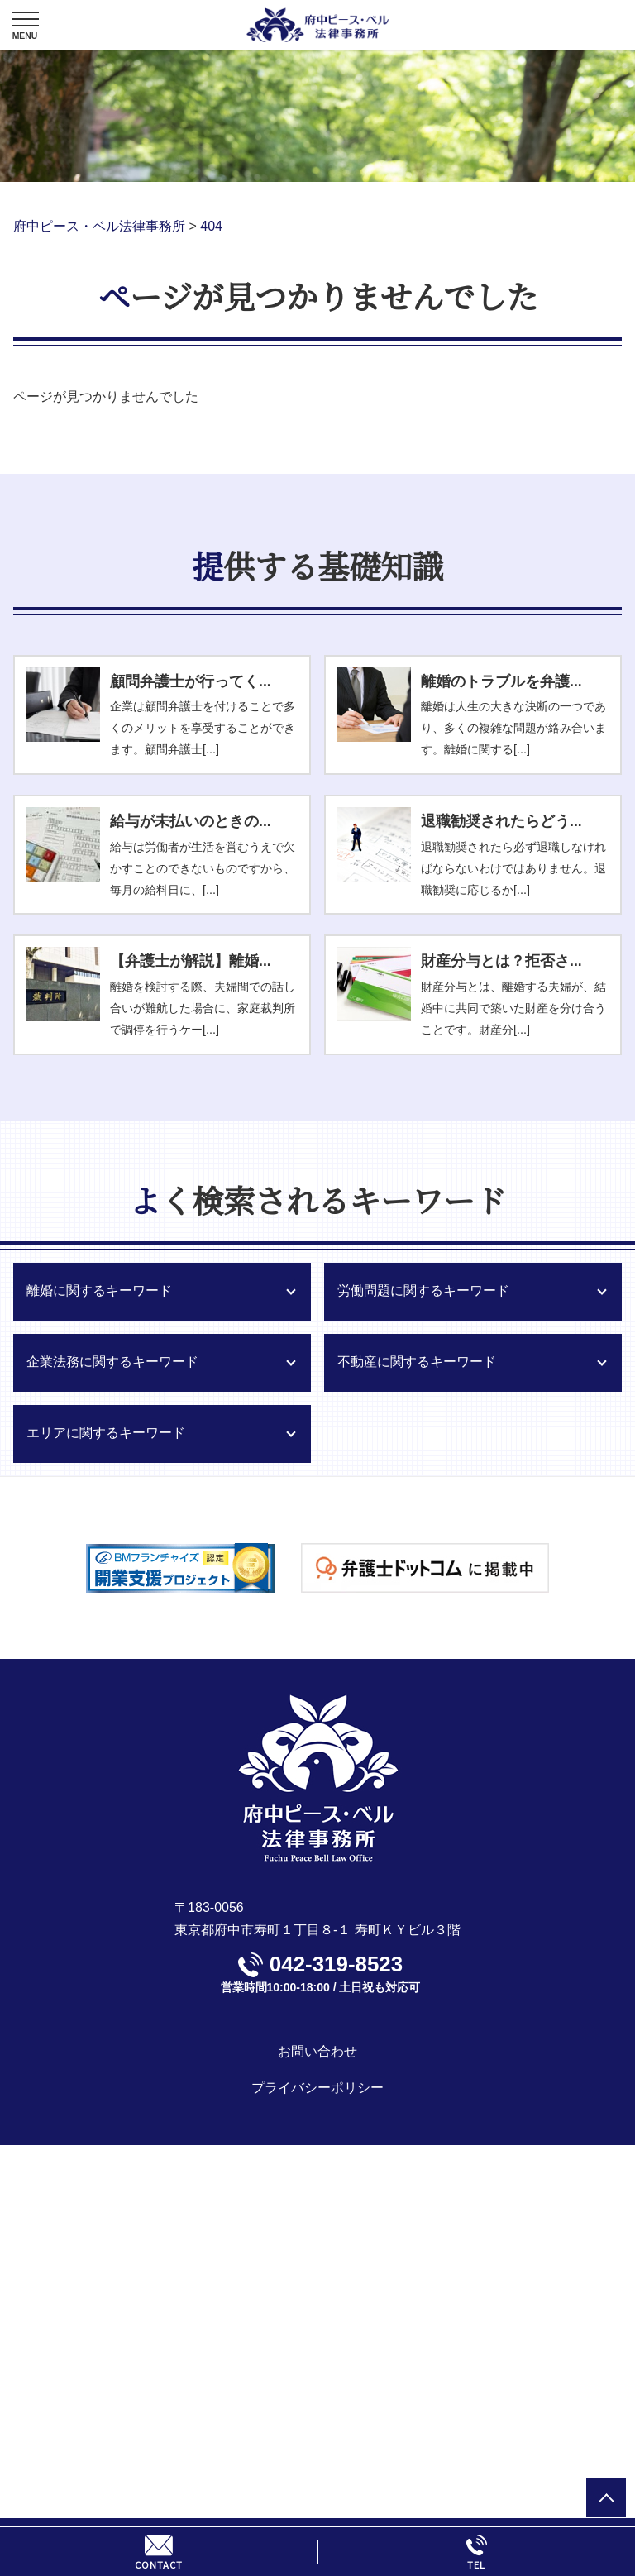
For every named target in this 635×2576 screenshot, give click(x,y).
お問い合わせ (317, 2051)
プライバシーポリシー (317, 2088)
